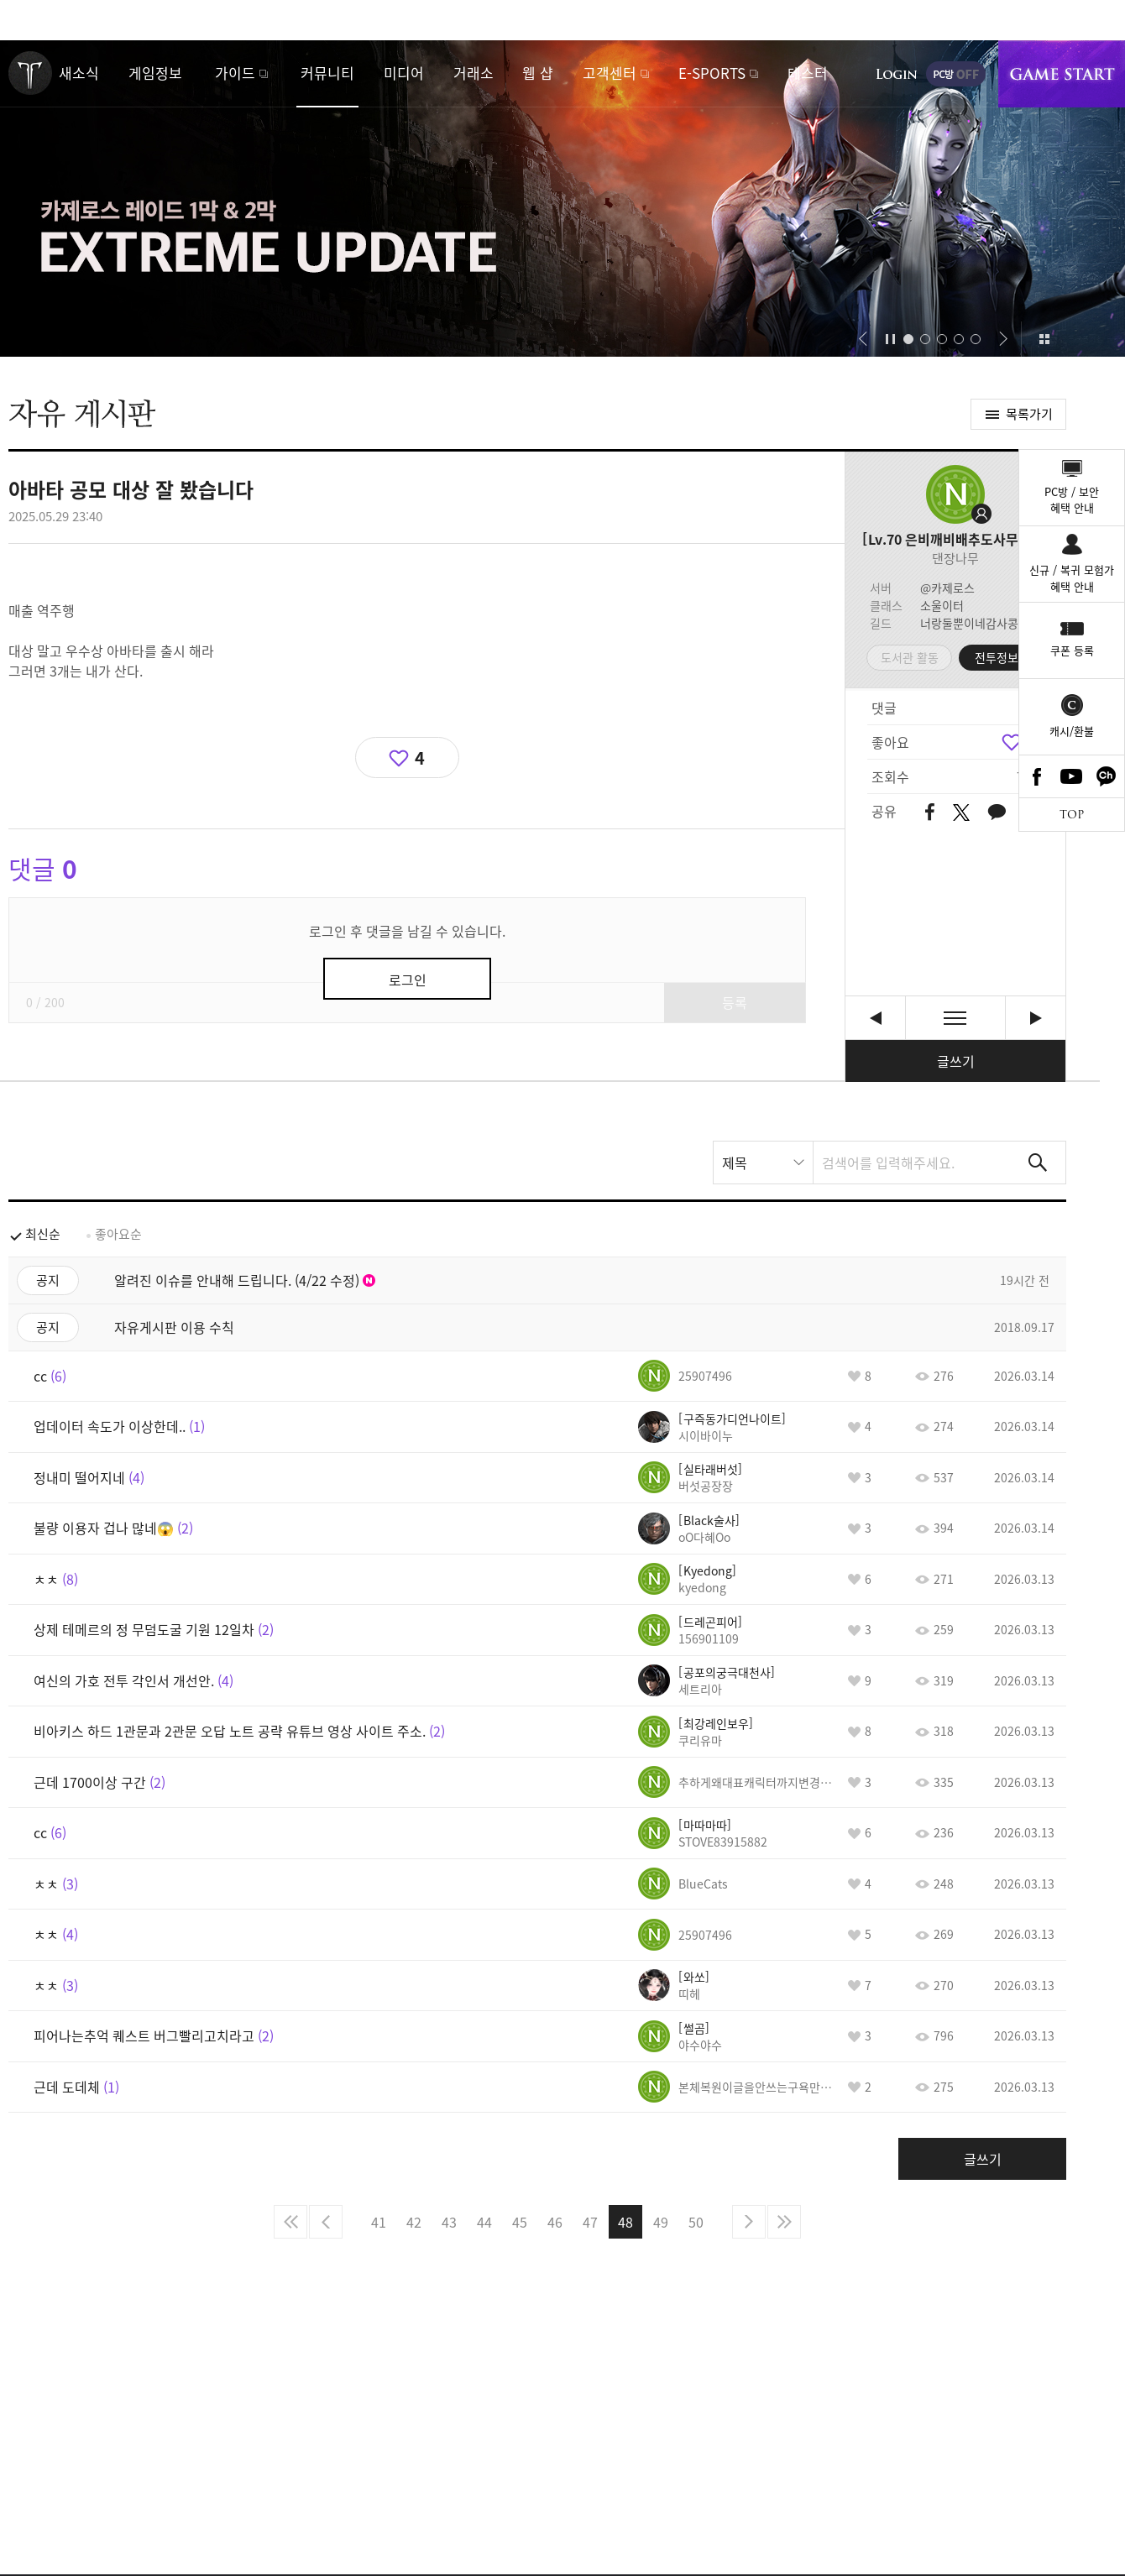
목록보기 (955, 1017)
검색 (1037, 1162)
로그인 (896, 73)
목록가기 (1029, 414)
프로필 (955, 494)
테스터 (808, 72)
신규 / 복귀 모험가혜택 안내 (1071, 578)
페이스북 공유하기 (930, 813)
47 (590, 2222)
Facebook (1036, 776)
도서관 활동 (910, 657)
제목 (734, 1162)
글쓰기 (956, 1061)
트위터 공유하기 (961, 812)
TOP (1072, 814)
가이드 (235, 72)
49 (660, 2222)
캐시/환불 (1071, 731)
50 (696, 2222)
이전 (326, 2222)
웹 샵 (537, 72)
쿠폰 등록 (1072, 650)
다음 (749, 2222)
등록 (734, 1002)
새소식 (79, 72)
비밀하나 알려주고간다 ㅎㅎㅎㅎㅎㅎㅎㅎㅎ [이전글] (875, 1017)
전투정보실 (1002, 657)
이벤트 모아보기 (1044, 339)
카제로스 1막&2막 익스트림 (562, 198)
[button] (863, 339)
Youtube (1072, 776)
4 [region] (420, 757)
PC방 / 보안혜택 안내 (1071, 499)
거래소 (473, 72)
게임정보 (155, 72)
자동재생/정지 (891, 339)
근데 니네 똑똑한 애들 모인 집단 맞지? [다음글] (1035, 1017)
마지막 (784, 2222)
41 (378, 2222)
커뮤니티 (327, 72)
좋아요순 (118, 1234)
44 (484, 2222)
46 (554, 2222)
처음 (290, 2222)
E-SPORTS (712, 72)
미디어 (404, 72)
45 (519, 2222)
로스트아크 (30, 73)
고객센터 (609, 72)
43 (449, 2222)
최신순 (42, 1234)
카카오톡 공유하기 (996, 813)
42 (413, 2222)
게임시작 (1061, 73)
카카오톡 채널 (1106, 776)
